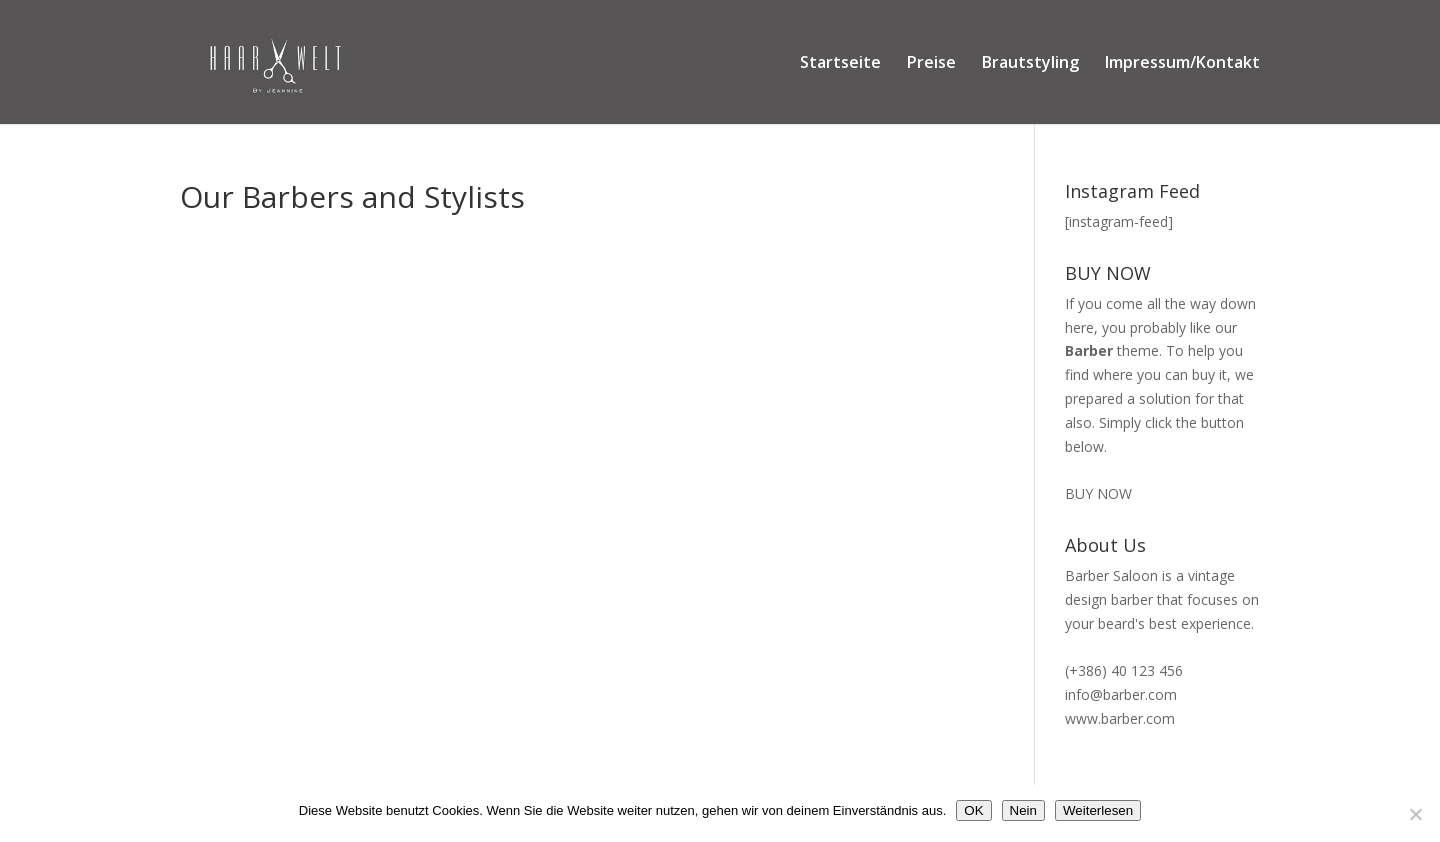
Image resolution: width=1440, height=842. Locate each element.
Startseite (840, 64)
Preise (931, 64)
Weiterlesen (1098, 810)
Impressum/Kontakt (1182, 64)
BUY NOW (1098, 493)
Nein (1023, 810)
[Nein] (1415, 814)
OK (973, 810)
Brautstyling (1030, 64)
